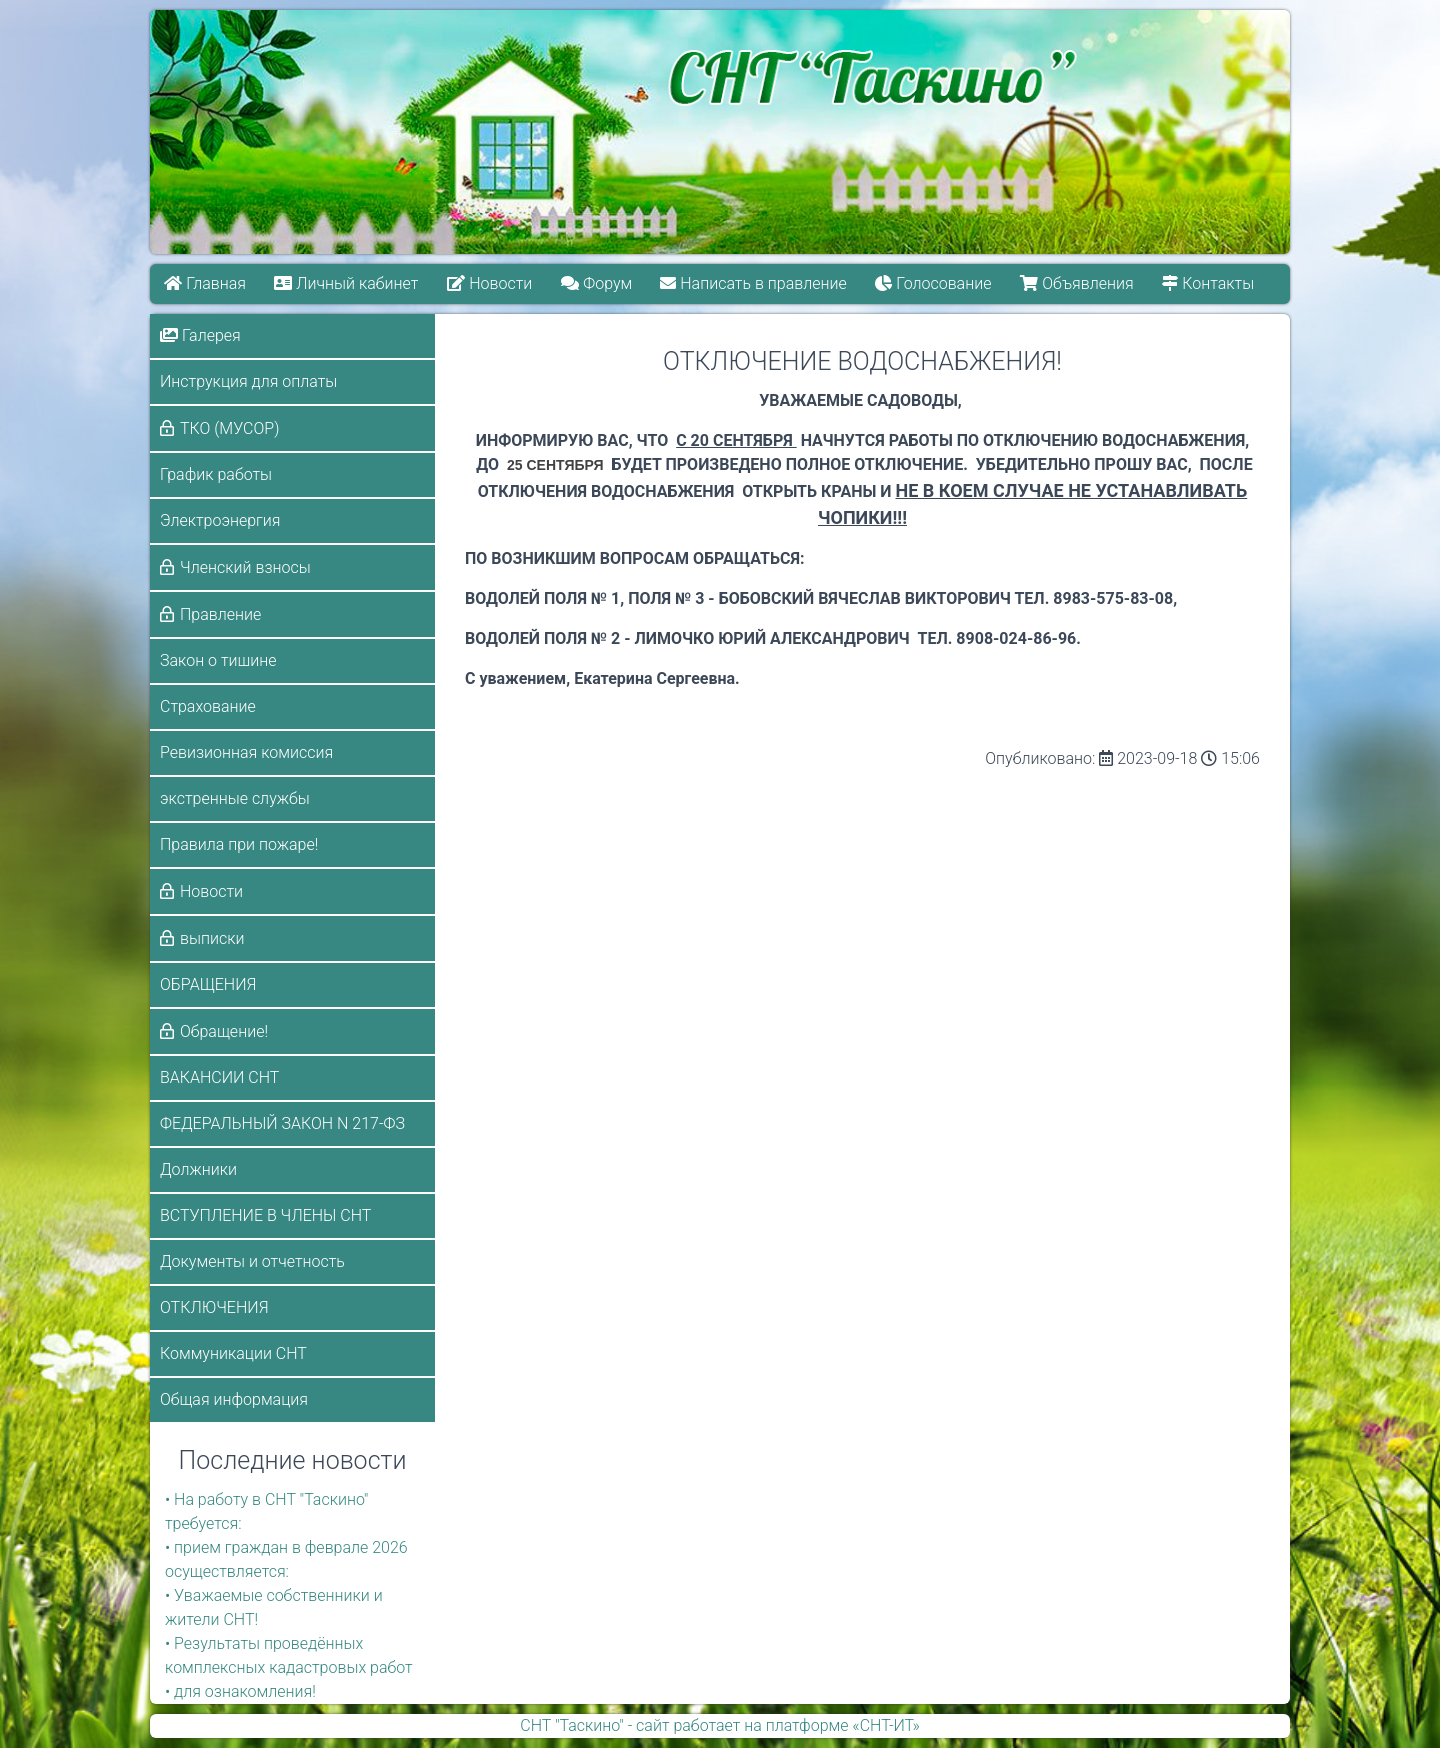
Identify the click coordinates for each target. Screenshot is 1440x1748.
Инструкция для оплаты (248, 381)
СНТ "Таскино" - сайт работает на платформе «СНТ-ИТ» (719, 1725)
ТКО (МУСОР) (229, 428)
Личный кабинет (347, 283)
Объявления (1077, 283)
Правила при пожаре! (239, 844)
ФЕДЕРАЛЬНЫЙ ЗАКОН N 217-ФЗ (282, 1123)
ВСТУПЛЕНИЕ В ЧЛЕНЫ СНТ (265, 1215)
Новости (489, 283)
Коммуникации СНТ (233, 1353)
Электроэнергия (220, 520)
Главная (205, 283)
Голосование (934, 283)
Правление (220, 614)
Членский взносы (245, 567)
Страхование (208, 706)
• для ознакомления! (240, 1691)
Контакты (1209, 283)
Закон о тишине (218, 660)
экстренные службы (235, 798)
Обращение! (224, 1031)
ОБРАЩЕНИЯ (208, 984)
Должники (198, 1169)
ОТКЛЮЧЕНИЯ (214, 1307)
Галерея (200, 335)
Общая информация (234, 1399)
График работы (216, 474)
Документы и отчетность (252, 1261)
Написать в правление (754, 283)
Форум (596, 283)
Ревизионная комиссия (246, 752)
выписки (212, 938)
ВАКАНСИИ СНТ (219, 1077)
